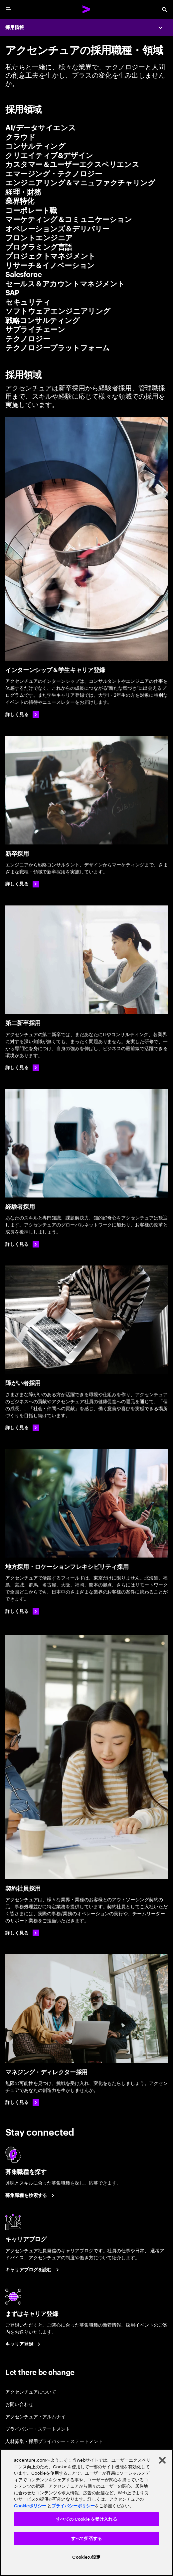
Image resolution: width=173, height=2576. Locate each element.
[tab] (86, 128)
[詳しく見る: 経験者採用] (22, 1244)
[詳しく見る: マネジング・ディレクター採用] (22, 2103)
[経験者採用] (86, 1143)
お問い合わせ (19, 2403)
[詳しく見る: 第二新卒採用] (22, 1068)
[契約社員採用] (86, 1757)
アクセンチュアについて (30, 2391)
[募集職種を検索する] (30, 2195)
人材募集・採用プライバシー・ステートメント (54, 2440)
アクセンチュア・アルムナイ (35, 2416)
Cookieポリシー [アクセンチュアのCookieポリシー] (30, 2506)
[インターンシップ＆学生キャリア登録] (86, 539)
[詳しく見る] (22, 714)
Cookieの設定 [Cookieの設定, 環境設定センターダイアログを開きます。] (86, 2557)
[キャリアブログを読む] (33, 2270)
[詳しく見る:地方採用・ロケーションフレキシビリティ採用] (22, 1611)
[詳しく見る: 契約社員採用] (22, 1933)
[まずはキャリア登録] (24, 2344)
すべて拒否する (86, 2538)
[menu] (9, 9)
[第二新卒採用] (86, 959)
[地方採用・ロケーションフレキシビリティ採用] (86, 1503)
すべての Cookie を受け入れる (86, 2519)
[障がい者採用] (86, 1319)
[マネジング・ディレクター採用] (86, 2008)
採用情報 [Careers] (14, 27)
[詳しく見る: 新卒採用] (22, 884)
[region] (86, 2513)
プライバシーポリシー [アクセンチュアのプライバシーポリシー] (73, 2506)
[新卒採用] (86, 790)
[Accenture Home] (86, 9)
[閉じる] (162, 2460)
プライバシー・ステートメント (37, 2428)
